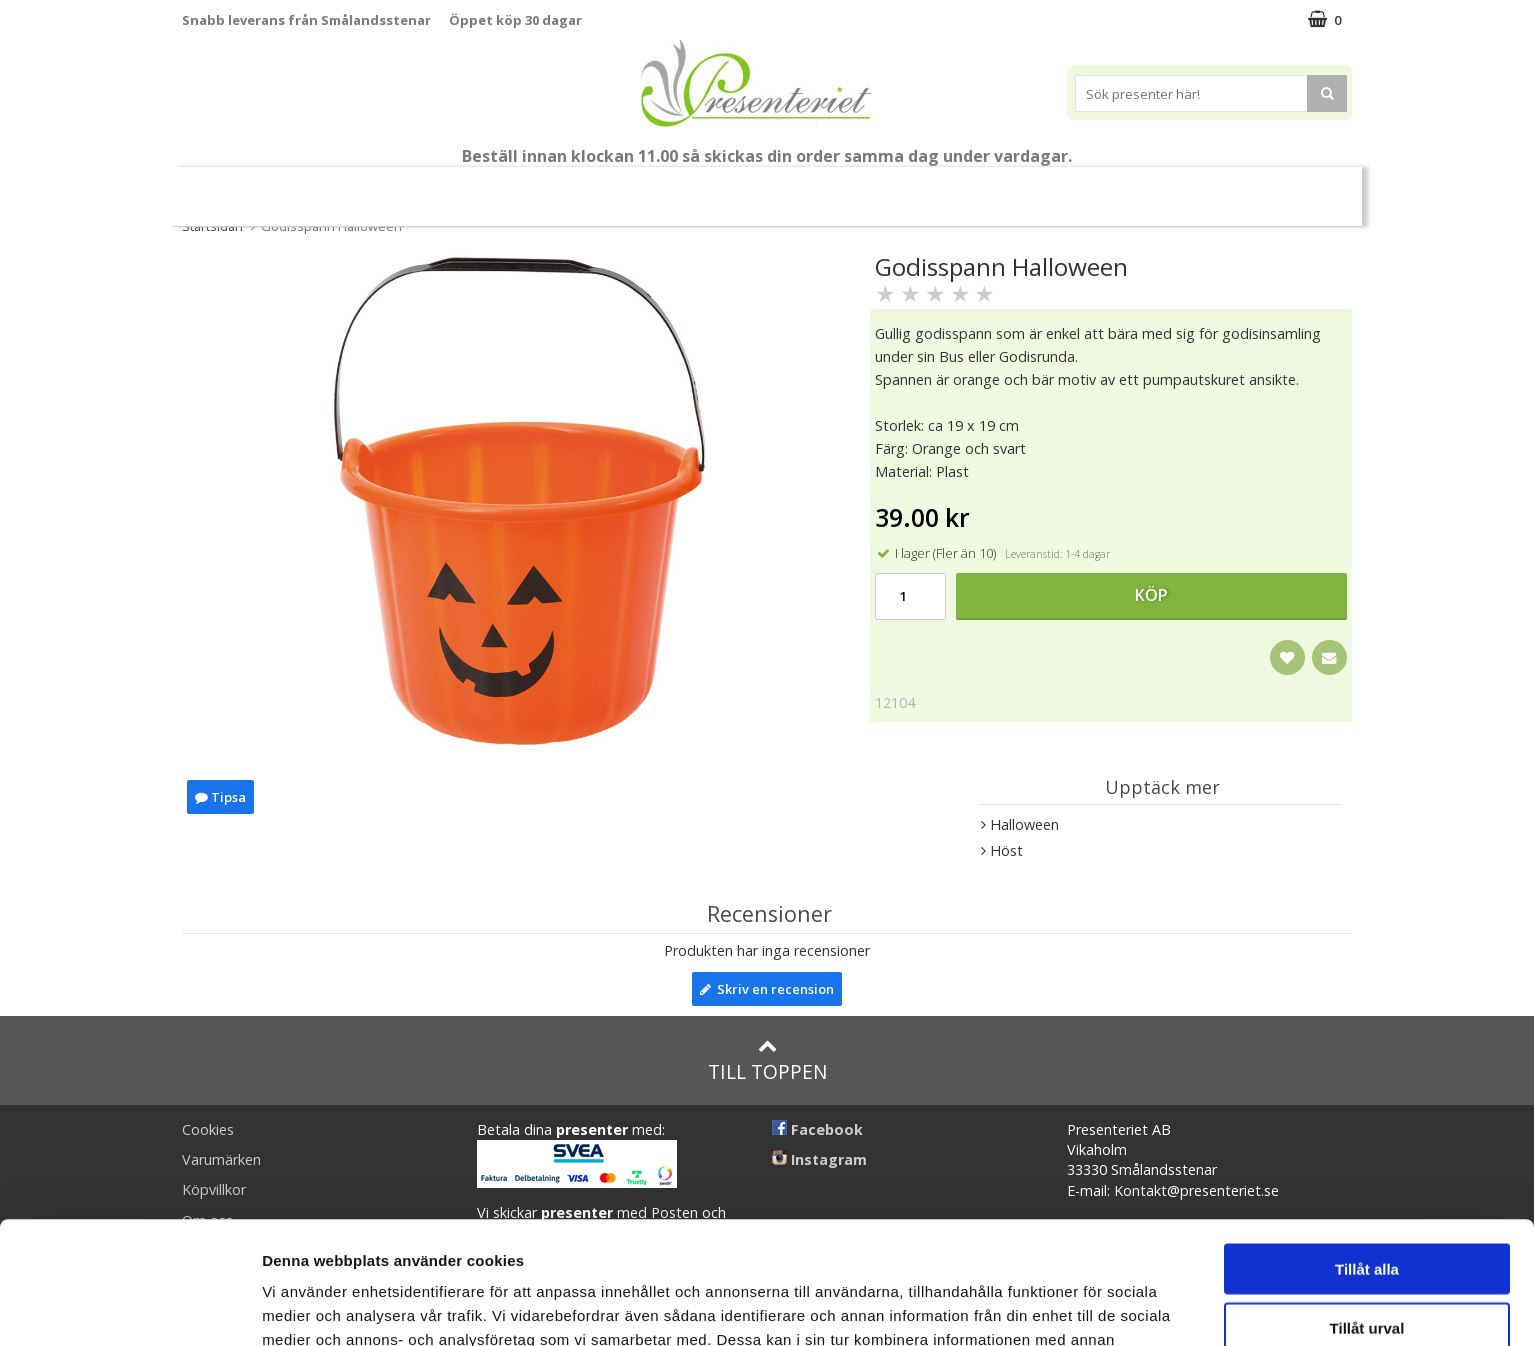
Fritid (1050, 187)
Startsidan (212, 226)
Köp (1151, 595)
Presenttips (797, 187)
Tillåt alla (1367, 1146)
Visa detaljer (1086, 1306)
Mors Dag (331, 187)
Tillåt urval (1367, 1205)
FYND (1292, 188)
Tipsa (220, 797)
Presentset (676, 187)
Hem (898, 187)
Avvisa (1367, 1263)
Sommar (569, 188)
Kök (974, 187)
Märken (1217, 187)
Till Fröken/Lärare (455, 188)
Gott (1130, 187)
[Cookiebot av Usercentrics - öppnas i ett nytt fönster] (129, 1307)
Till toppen (767, 1060)
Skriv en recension (767, 989)
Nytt (238, 188)
